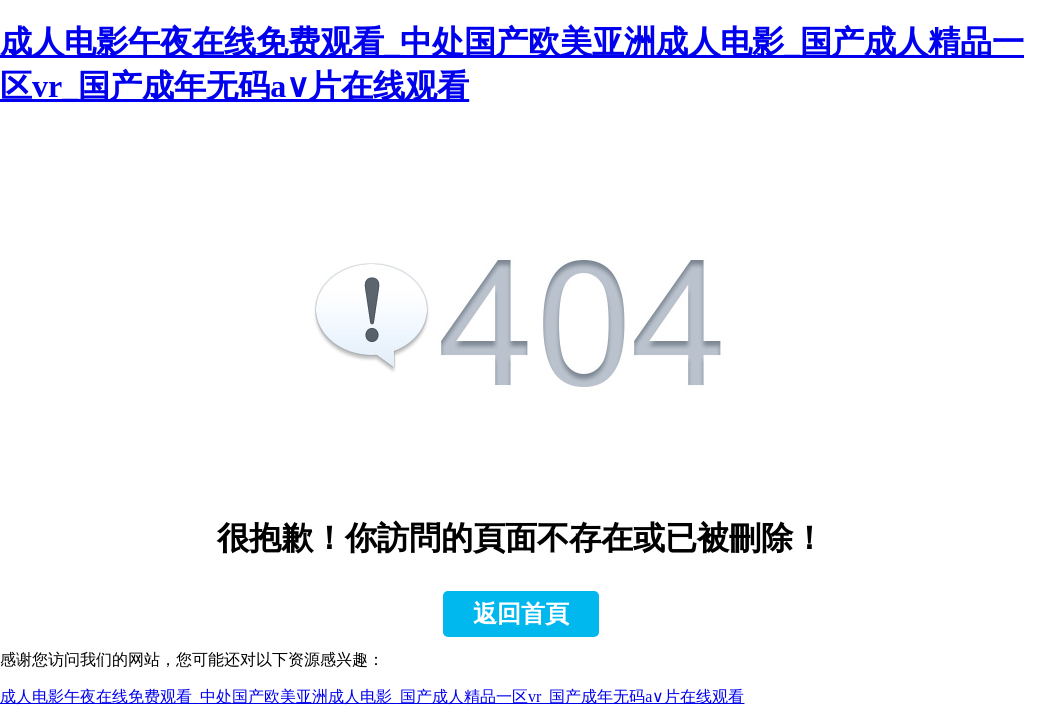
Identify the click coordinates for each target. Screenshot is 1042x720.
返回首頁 (521, 614)
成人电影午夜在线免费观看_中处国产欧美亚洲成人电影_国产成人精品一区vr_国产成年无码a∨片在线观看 (372, 696)
